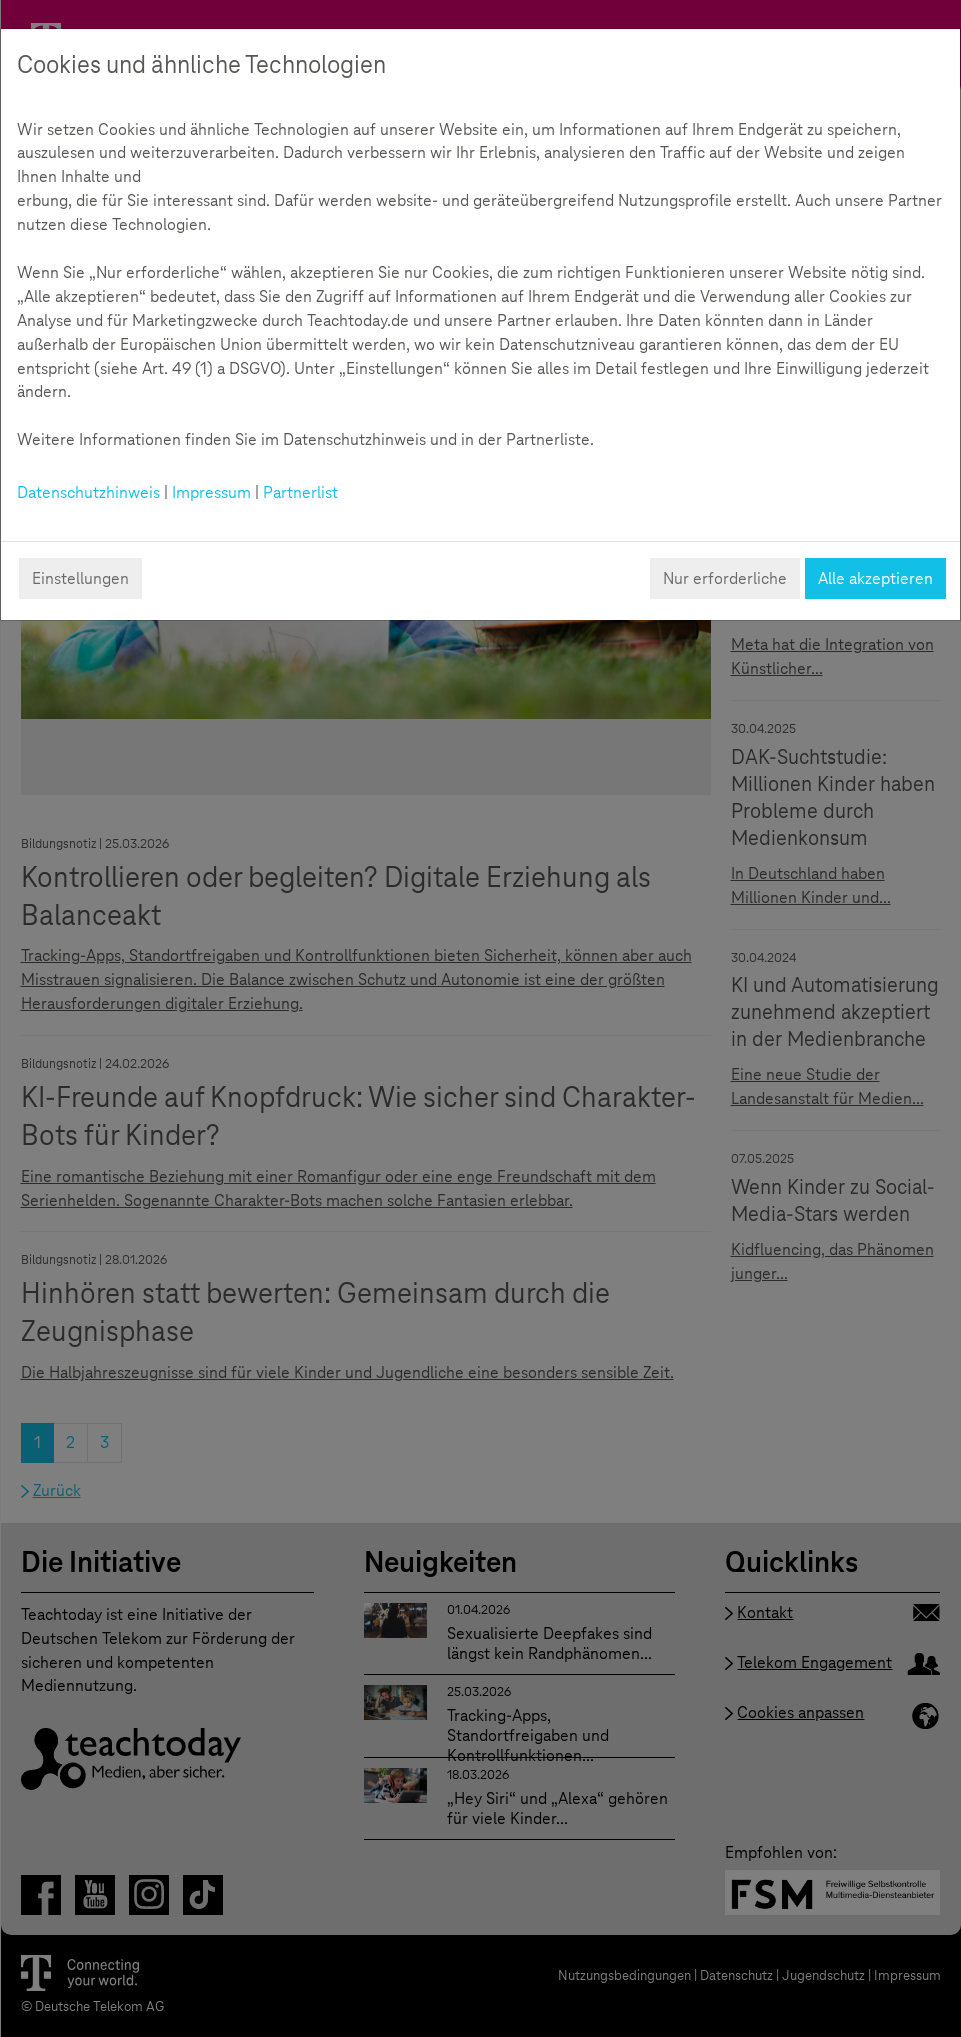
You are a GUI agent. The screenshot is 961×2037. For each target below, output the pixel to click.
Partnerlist (300, 492)
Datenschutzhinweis (88, 492)
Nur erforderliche (725, 578)
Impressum (211, 492)
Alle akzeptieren (875, 578)
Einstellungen (80, 578)
